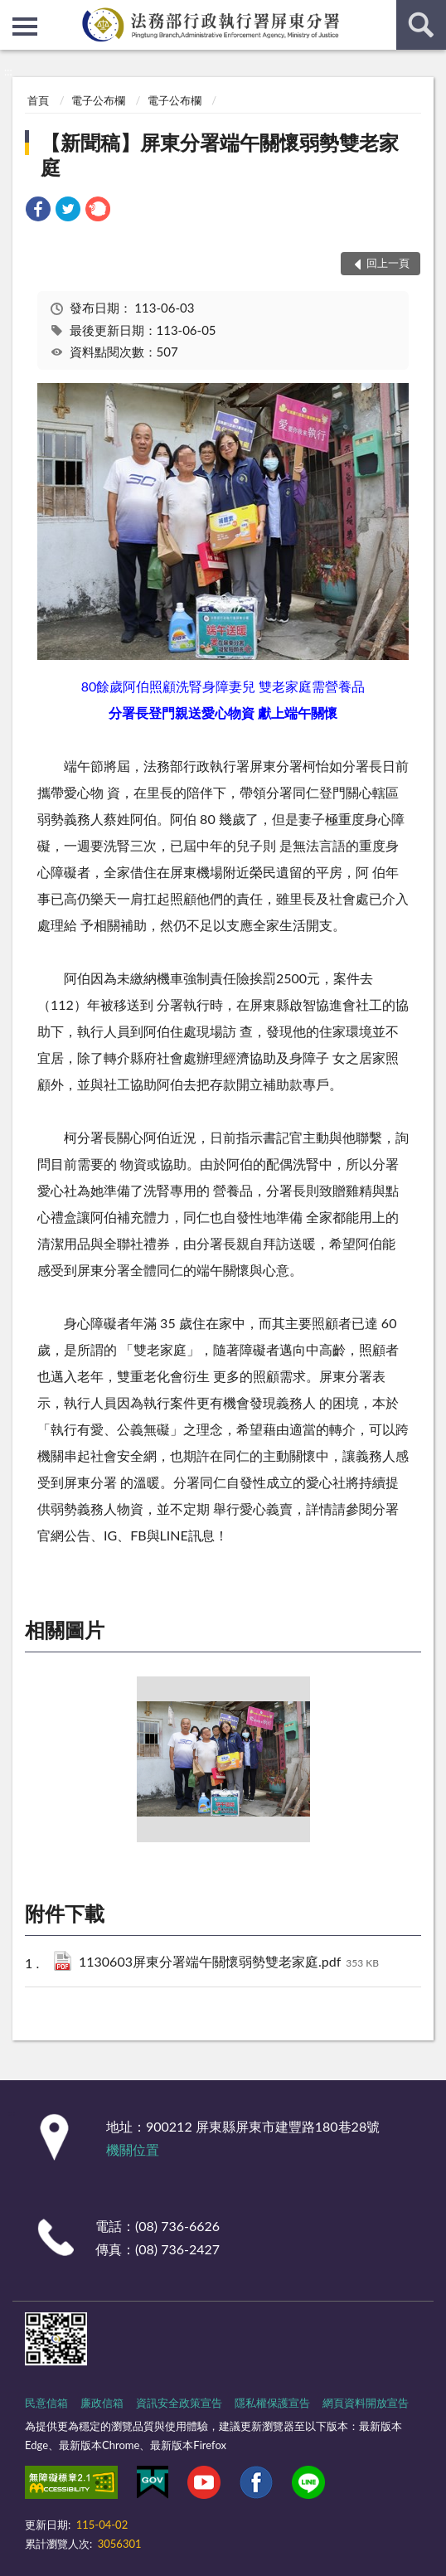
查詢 (421, 25)
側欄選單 (24, 26)
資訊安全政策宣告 (179, 2402)
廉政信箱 (102, 2402)
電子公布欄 (98, 100)
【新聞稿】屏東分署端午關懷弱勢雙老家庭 (220, 154)
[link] (38, 217)
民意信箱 (46, 2402)
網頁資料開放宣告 (365, 2402)
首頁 (38, 100)
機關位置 (132, 2149)
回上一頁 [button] (388, 262)
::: (13, 12)
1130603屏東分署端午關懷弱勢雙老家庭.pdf (229, 1962)
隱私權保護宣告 (272, 2402)
